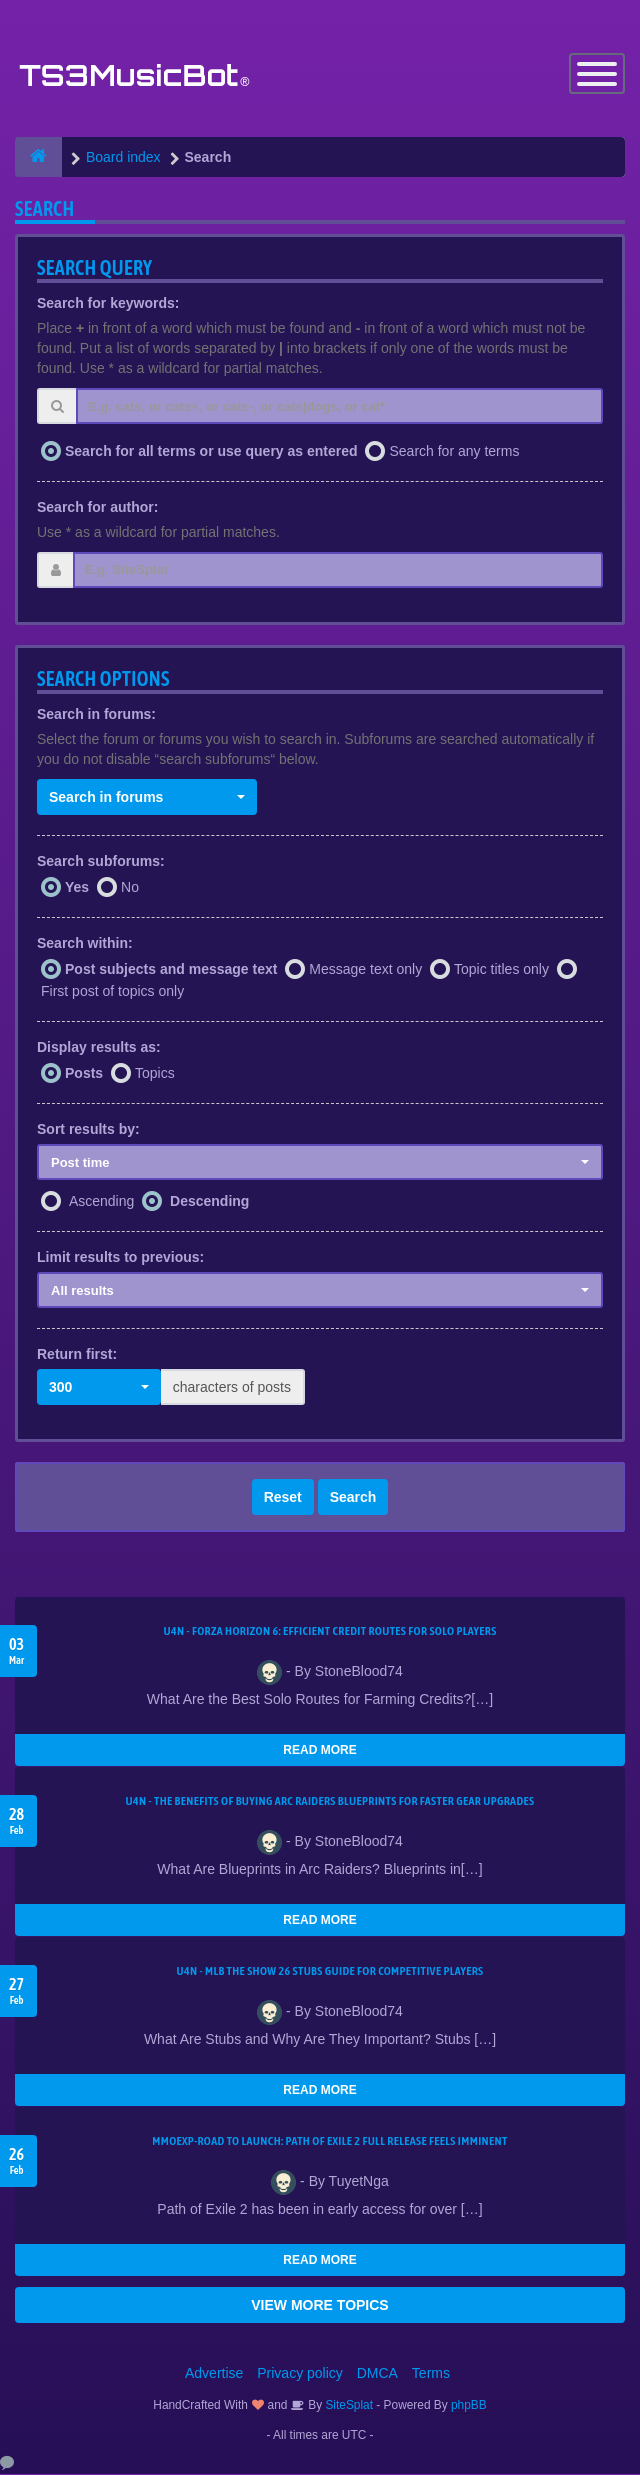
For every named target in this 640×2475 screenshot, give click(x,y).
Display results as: (99, 1047)
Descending (209, 1202)
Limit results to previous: (120, 1258)
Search (353, 1498)
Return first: (77, 1355)
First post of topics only (112, 991)
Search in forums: (96, 714)
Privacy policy (300, 2374)
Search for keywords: (108, 304)
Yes (77, 888)
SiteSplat (347, 2406)
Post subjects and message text (171, 970)
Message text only (365, 970)
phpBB (469, 2406)
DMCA (377, 2374)
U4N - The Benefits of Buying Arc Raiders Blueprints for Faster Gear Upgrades (330, 1802)
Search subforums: (101, 861)
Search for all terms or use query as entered (211, 451)
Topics (155, 1073)
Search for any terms (454, 451)
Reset (283, 1498)
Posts (84, 1073)
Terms (431, 2374)
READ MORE (319, 1751)
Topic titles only (501, 970)
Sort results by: (88, 1129)
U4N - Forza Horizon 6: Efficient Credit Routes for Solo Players (329, 1632)
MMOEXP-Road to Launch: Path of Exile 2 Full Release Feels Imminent (329, 2142)
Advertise (214, 2374)
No (130, 888)
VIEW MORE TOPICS (319, 2306)
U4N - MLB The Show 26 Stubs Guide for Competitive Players (329, 1972)
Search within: (85, 944)
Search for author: (97, 507)
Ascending (101, 1202)
